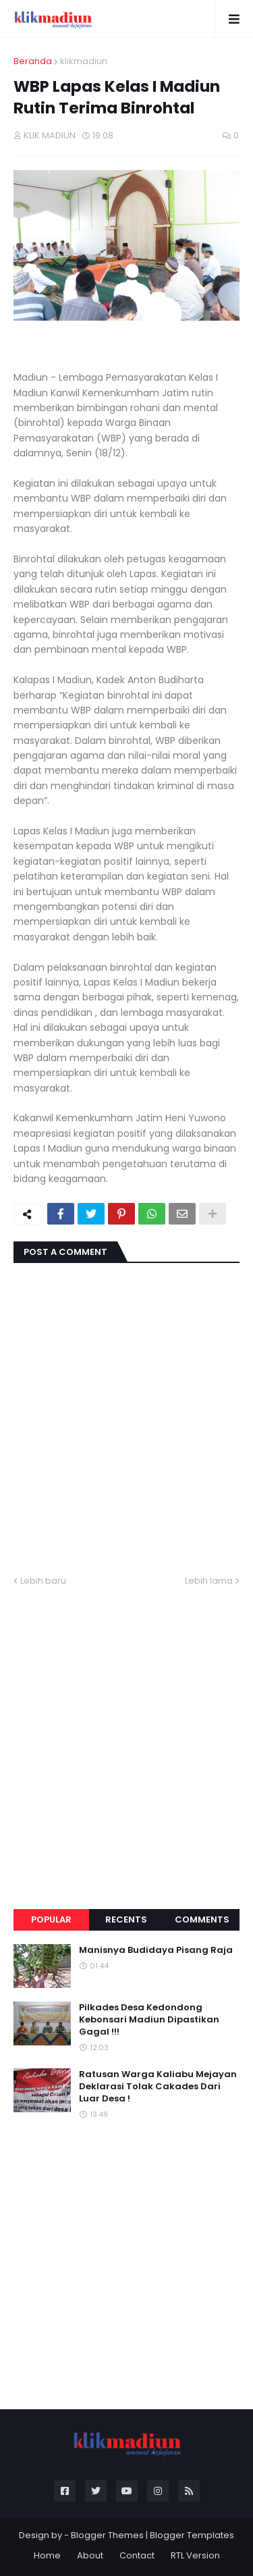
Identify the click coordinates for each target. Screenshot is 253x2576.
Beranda (32, 61)
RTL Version (195, 2555)
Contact (136, 2555)
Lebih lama (209, 1580)
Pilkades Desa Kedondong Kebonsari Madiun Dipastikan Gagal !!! (149, 2020)
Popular (51, 1919)
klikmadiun (83, 61)
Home (47, 2555)
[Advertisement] (126, 1731)
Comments (202, 1919)
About (90, 2555)
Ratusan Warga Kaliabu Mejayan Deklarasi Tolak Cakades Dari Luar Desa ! (158, 2086)
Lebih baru (43, 1580)
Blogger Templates (192, 2535)
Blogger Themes (107, 2535)
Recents (126, 1919)
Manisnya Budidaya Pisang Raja (156, 1950)
